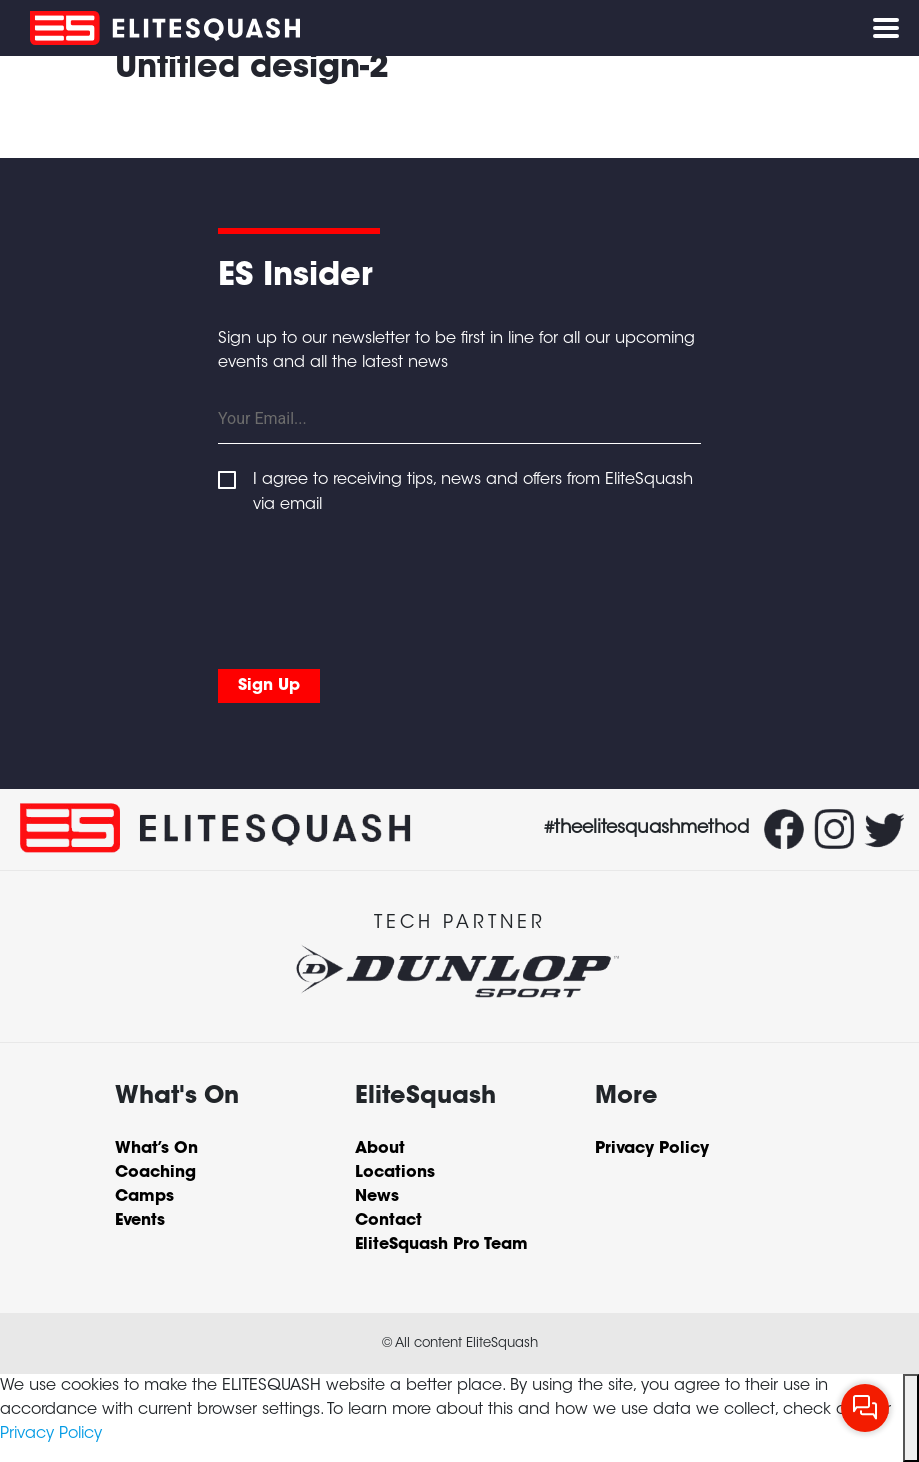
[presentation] (370, 587)
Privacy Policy (51, 1434)
